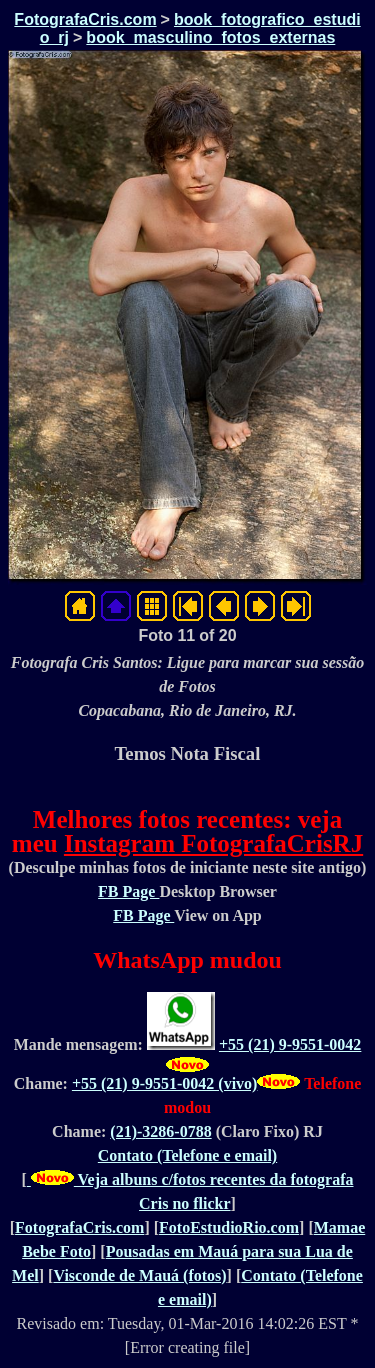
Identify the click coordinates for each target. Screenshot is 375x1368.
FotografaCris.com (85, 19)
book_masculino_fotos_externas (210, 37)
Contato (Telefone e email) (187, 1155)
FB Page (128, 891)
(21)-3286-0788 (160, 1131)
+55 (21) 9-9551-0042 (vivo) (165, 1083)
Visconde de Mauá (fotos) (139, 1275)
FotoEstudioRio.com (229, 1227)
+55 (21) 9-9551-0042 (290, 1044)
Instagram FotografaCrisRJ (213, 843)
